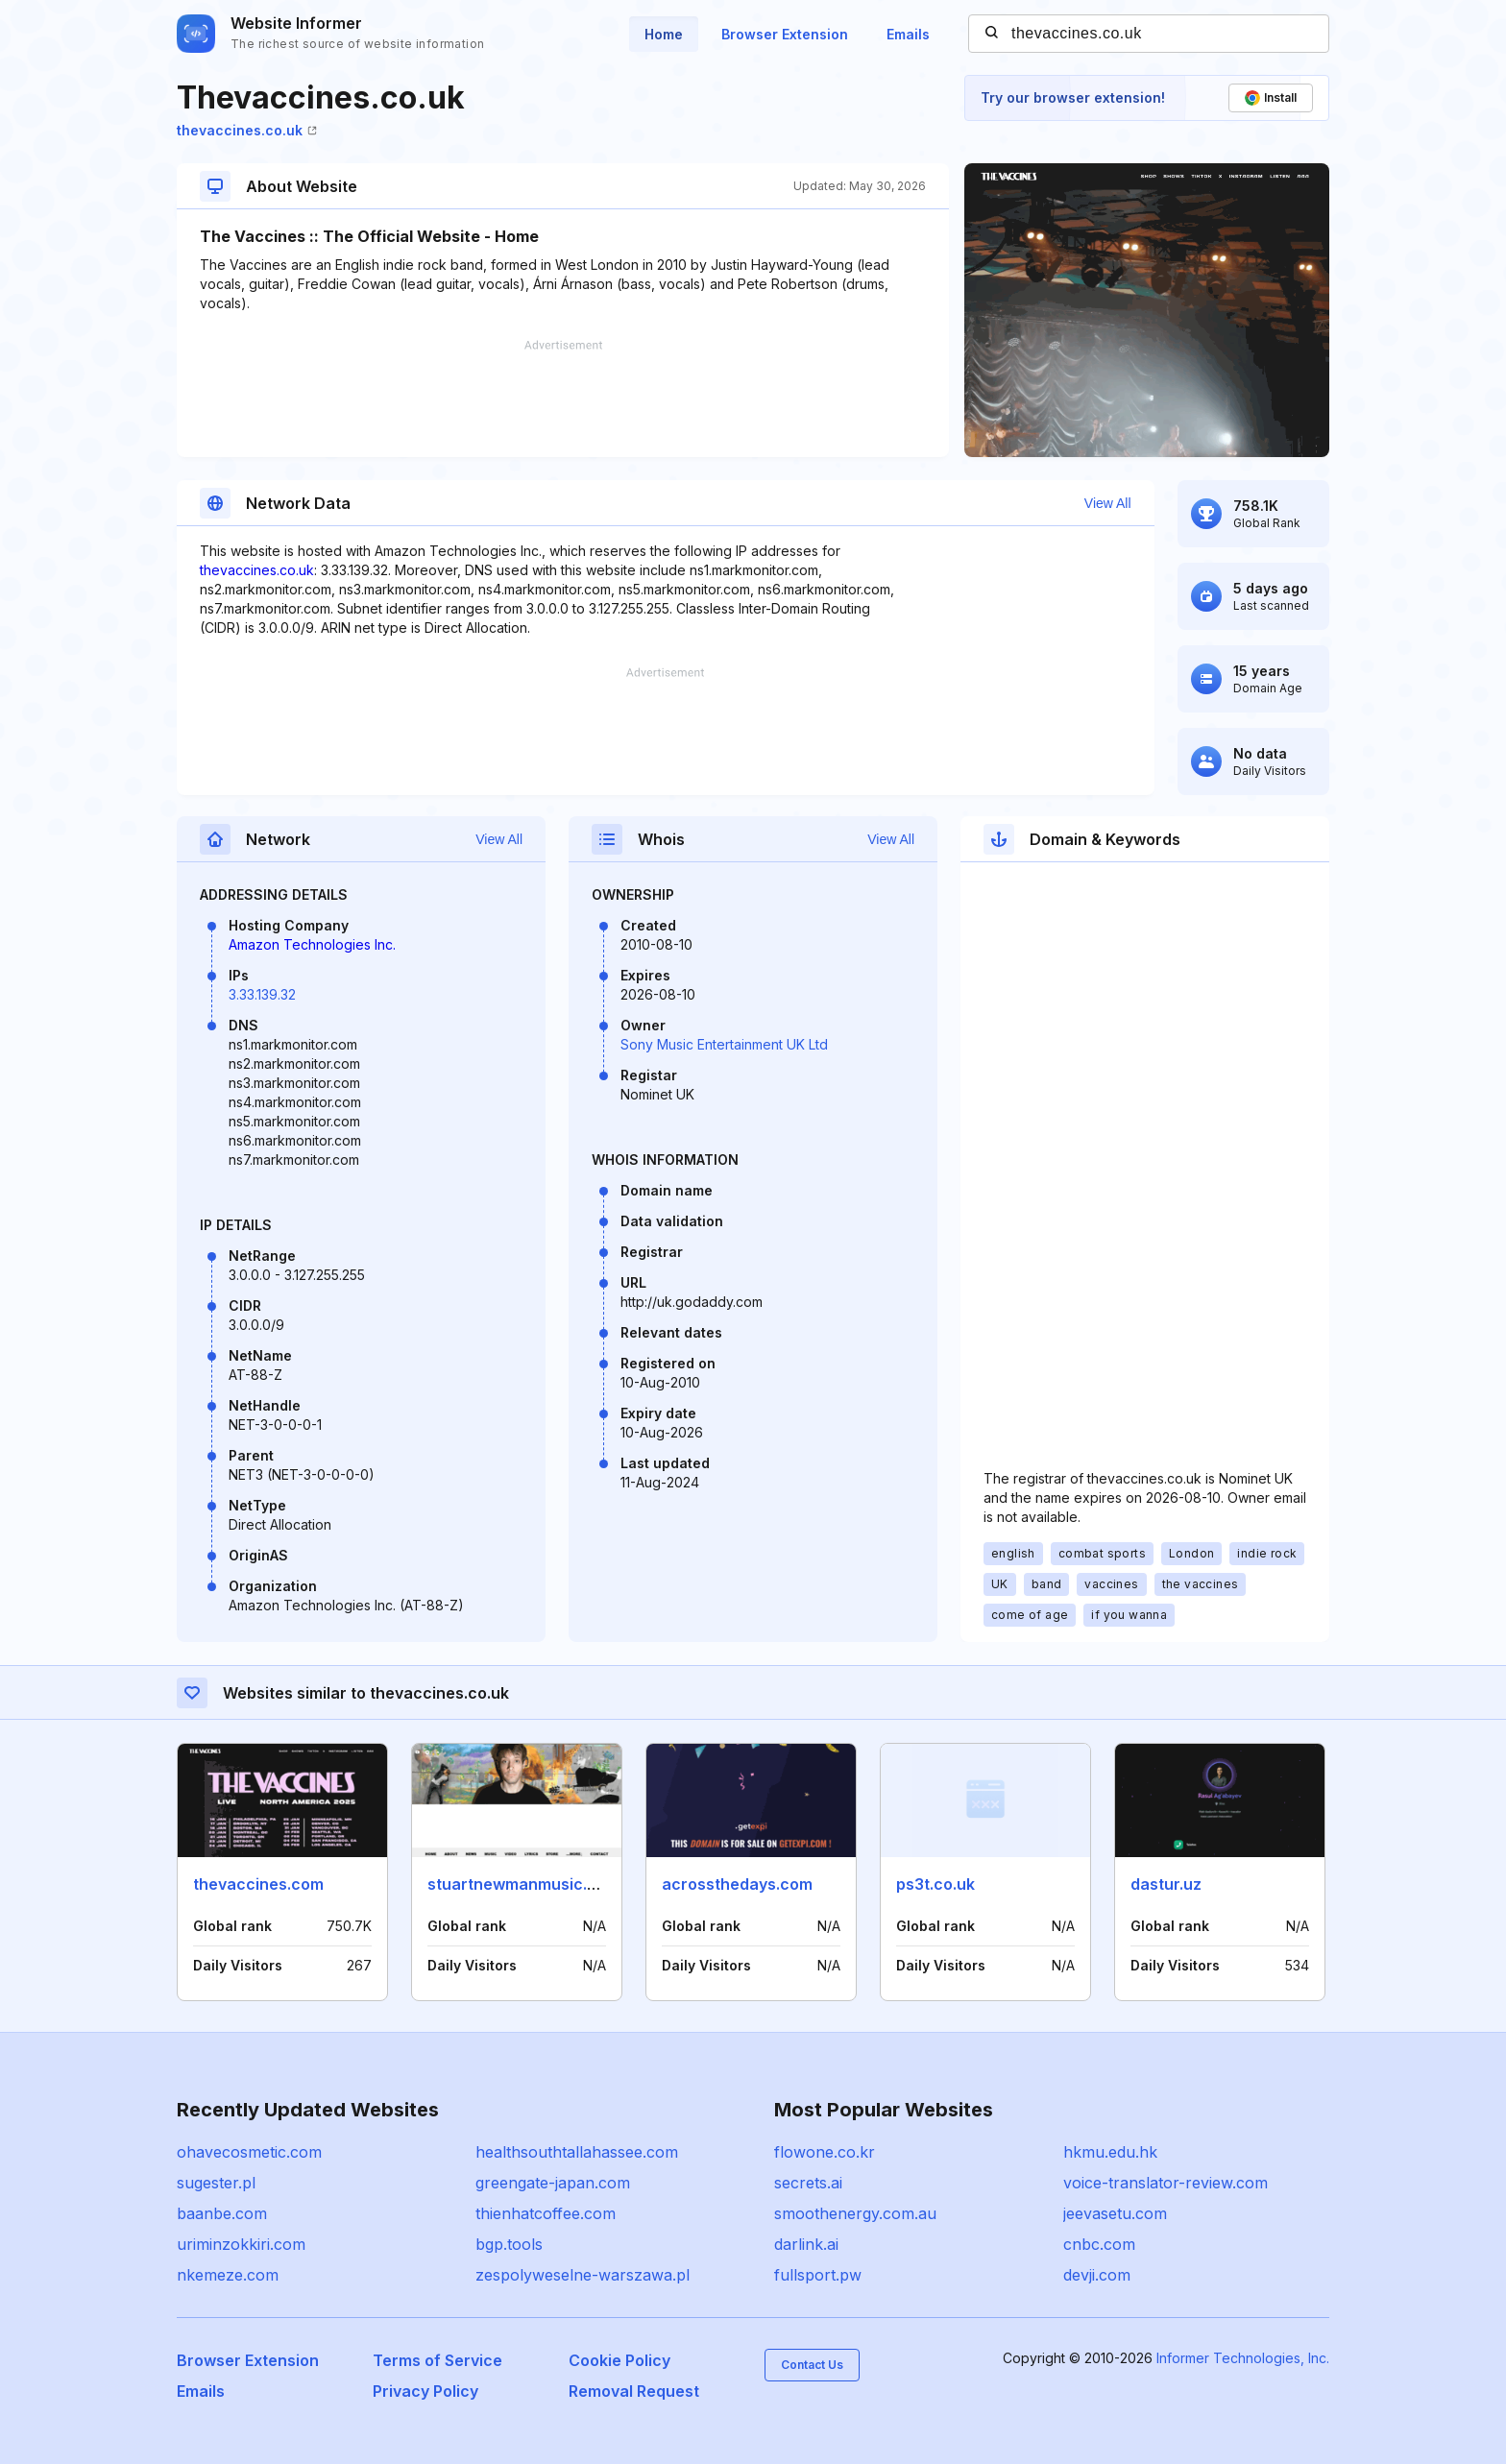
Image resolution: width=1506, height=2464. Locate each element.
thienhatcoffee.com (545, 2213)
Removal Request (634, 2391)
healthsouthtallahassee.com (576, 2152)
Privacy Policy (425, 2391)
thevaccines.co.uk (247, 130)
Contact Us (812, 2364)
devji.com (1096, 2274)
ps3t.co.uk (935, 1884)
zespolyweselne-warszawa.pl (582, 2274)
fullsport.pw (818, 2274)
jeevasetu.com (1115, 2213)
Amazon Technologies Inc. (312, 944)
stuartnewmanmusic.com (523, 1884)
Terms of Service (437, 2360)
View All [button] (1107, 503)
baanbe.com (222, 2213)
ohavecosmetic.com (249, 2152)
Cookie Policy (619, 2360)
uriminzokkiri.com (241, 2244)
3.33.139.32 (262, 994)
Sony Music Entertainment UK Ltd (724, 1044)
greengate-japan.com (552, 2182)
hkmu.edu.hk (1110, 2152)
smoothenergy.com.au (855, 2213)
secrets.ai (808, 2182)
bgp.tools (509, 2244)
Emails (908, 34)
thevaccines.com (258, 1884)
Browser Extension (784, 34)
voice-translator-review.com (1165, 2182)
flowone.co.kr (824, 2152)
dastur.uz (1166, 1884)
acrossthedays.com (737, 1884)
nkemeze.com (228, 2274)
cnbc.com (1099, 2244)
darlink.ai (806, 2244)
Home (663, 34)
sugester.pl (216, 2182)
